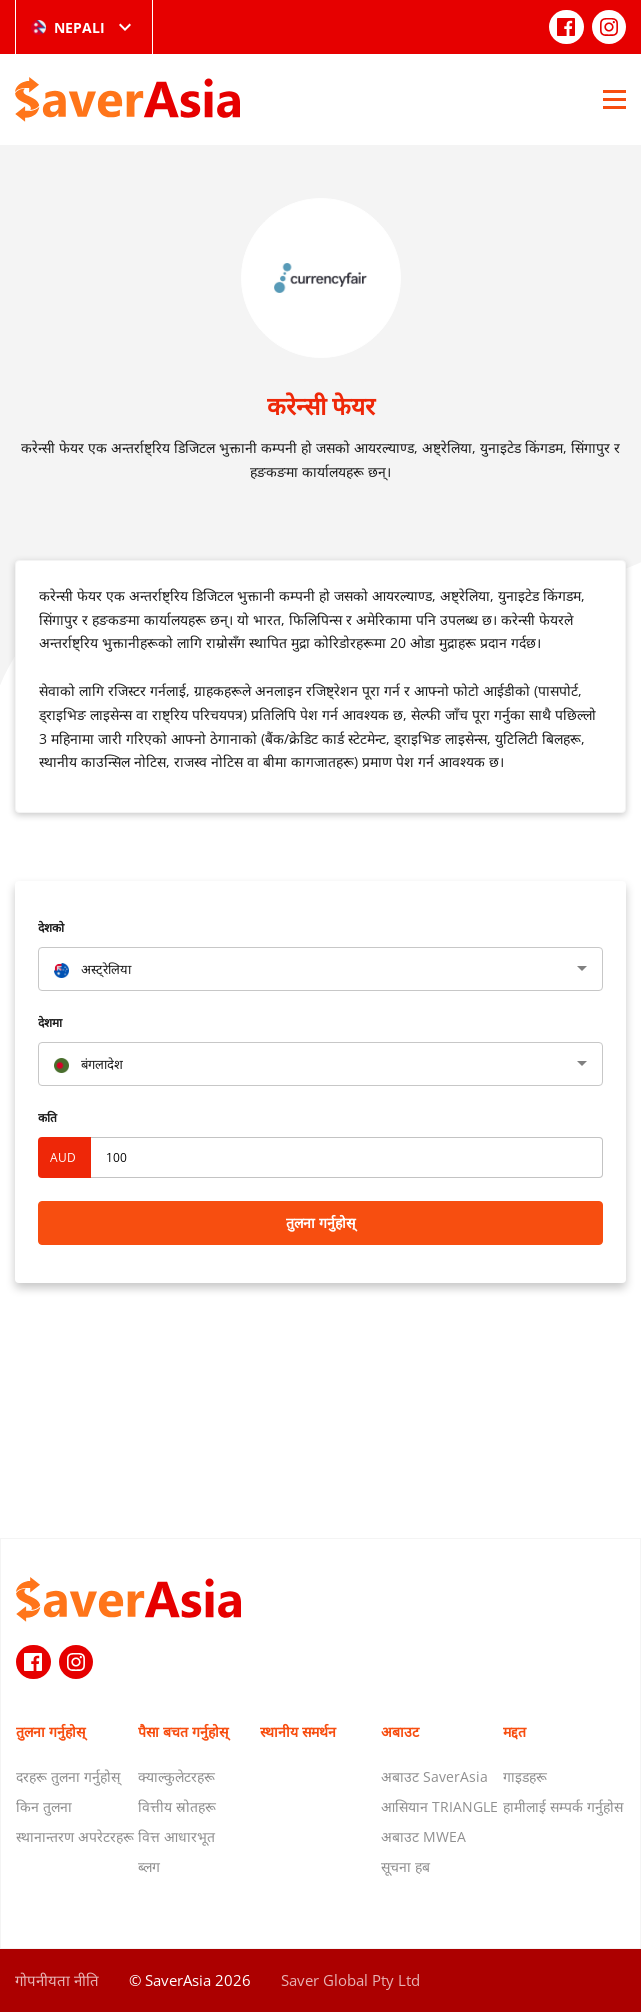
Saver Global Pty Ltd (350, 1980)
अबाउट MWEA (423, 1836)
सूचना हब (405, 1866)
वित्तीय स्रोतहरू (177, 1806)
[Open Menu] (614, 99)
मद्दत (514, 1731)
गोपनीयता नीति (57, 1980)
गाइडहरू (525, 1776)
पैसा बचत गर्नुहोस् (183, 1731)
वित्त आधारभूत (176, 1836)
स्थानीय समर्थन (298, 1731)
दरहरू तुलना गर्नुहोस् (68, 1776)
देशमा (50, 1022)
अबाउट (400, 1731)
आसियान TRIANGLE (439, 1806)
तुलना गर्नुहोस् (320, 1222)
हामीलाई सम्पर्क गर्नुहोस (563, 1806)
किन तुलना (44, 1806)
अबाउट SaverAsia (434, 1776)
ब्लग (149, 1866)
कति (47, 1117)
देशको (51, 927)
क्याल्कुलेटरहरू (176, 1776)
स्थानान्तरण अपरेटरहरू (75, 1836)
